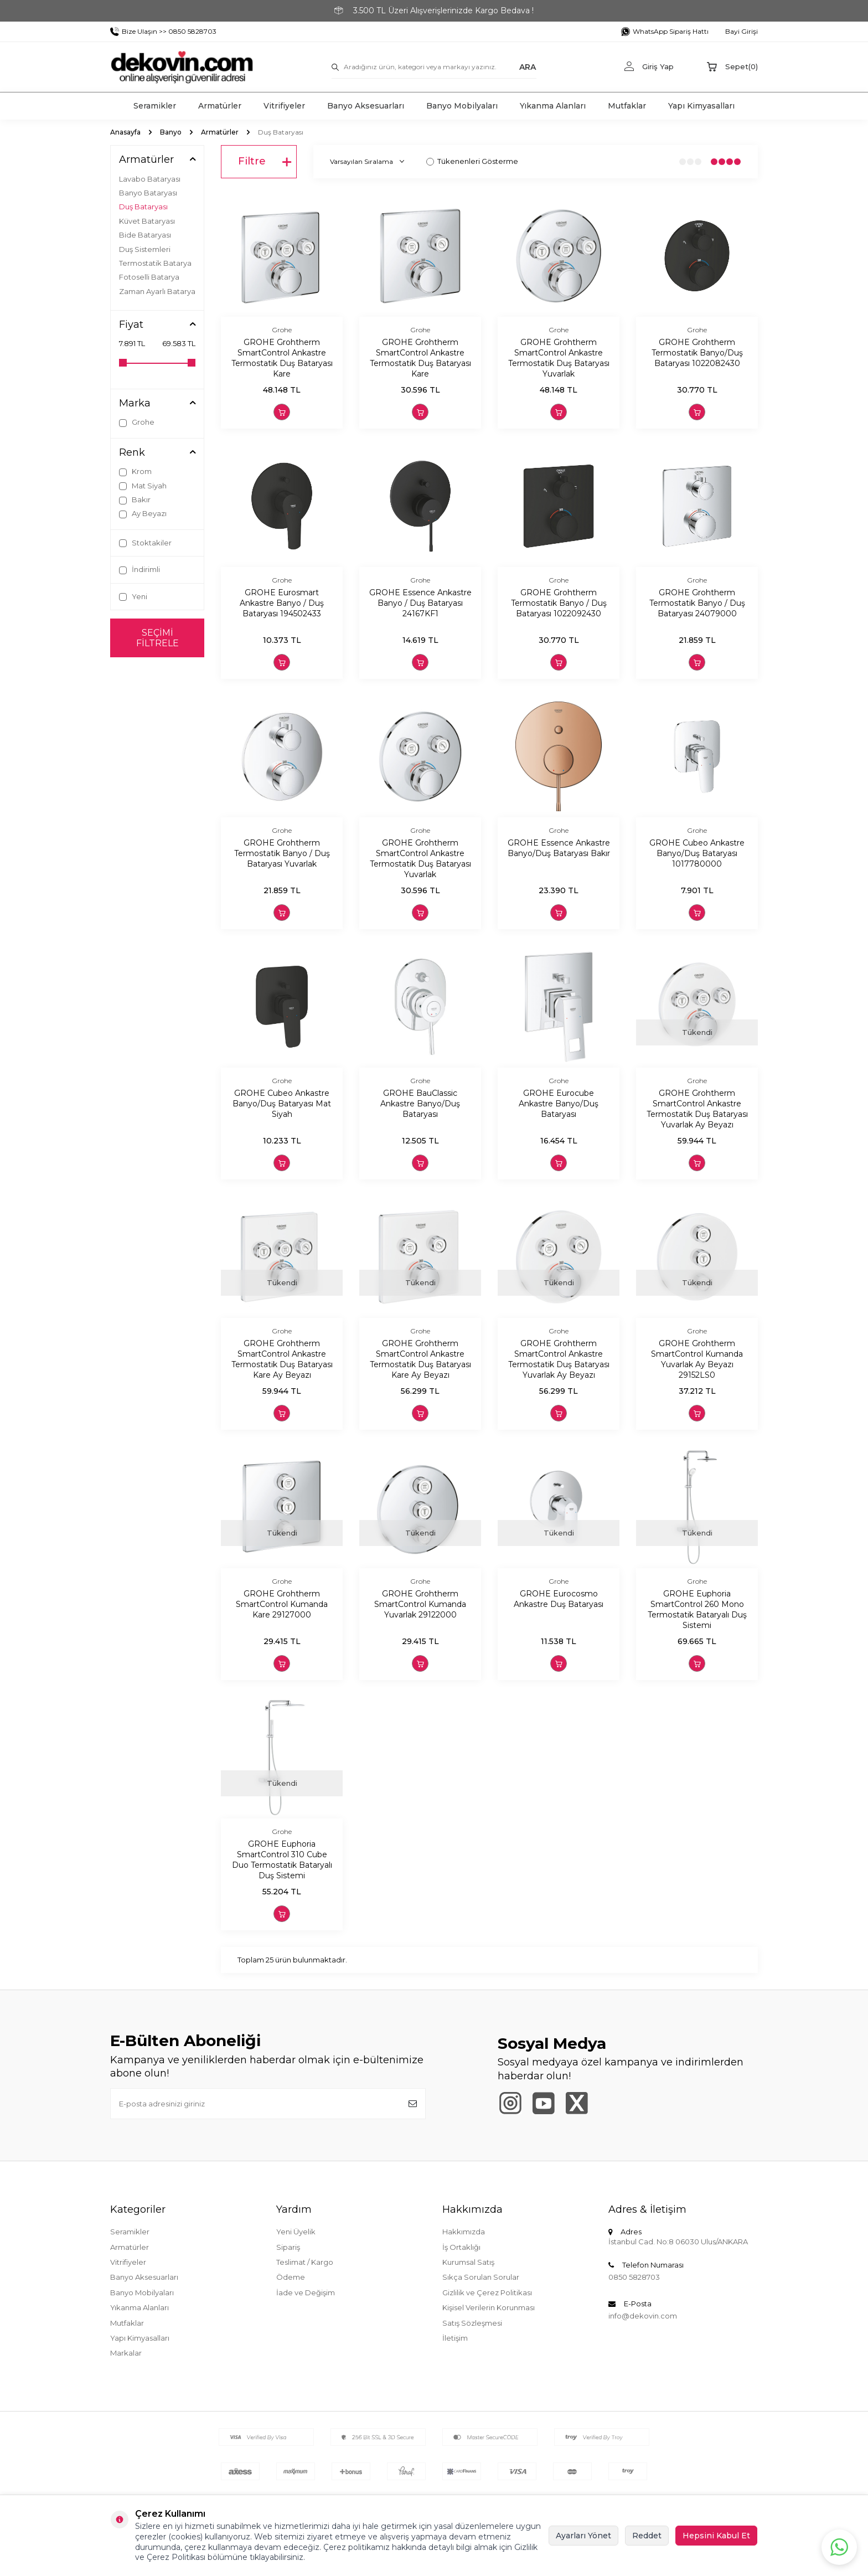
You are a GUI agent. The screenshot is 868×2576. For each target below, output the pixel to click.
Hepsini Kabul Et (716, 2536)
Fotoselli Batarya (149, 276)
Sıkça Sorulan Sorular (480, 2277)
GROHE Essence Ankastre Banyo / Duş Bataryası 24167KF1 (420, 603)
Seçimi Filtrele (157, 637)
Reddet (647, 2536)
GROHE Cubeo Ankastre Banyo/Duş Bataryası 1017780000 (697, 853)
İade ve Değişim (305, 2292)
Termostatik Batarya (155, 263)
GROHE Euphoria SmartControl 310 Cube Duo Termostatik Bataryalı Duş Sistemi (282, 1859)
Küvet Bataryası (147, 221)
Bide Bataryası (145, 234)
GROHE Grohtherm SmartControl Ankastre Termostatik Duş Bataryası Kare (282, 357)
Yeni (133, 596)
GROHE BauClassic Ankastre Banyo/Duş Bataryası (420, 1103)
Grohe (136, 422)
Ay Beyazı (143, 513)
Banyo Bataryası (148, 192)
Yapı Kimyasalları (701, 106)
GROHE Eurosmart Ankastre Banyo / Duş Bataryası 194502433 (282, 603)
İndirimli (139, 569)
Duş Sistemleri (144, 249)
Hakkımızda (463, 2231)
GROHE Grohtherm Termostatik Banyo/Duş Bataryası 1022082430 (697, 352)
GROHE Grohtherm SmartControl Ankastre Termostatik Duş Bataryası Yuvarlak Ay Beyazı (697, 1108)
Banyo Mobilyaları (462, 106)
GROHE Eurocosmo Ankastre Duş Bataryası (558, 1599)
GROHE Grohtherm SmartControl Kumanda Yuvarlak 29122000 (420, 1604)
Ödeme (290, 2277)
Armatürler (219, 106)
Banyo (171, 132)
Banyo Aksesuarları (365, 106)
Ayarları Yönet (583, 2536)
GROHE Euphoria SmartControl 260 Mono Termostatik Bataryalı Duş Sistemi (697, 1609)
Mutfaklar (627, 106)
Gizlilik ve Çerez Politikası (487, 2292)
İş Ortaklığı (461, 2247)
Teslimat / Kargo (304, 2262)
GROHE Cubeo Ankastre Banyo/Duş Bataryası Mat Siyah (281, 1103)
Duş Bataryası (143, 206)
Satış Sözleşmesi (472, 2323)
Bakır (135, 499)
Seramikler (154, 106)
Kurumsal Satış (468, 2262)
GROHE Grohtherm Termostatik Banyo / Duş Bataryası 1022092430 (559, 603)
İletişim (455, 2337)
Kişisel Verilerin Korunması (488, 2307)
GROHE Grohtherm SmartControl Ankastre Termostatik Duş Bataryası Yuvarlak (558, 357)
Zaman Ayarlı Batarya (157, 291)
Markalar (126, 2352)
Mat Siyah (143, 486)
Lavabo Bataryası (149, 178)
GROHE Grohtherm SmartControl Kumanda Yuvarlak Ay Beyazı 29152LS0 (697, 1358)
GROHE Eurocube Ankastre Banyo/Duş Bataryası (558, 1103)
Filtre (264, 161)
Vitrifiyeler (284, 106)
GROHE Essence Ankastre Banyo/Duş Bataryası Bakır (559, 848)
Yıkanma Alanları (553, 106)
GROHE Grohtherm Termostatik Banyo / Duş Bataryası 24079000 (697, 603)
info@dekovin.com (642, 2315)
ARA (527, 66)
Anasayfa (125, 132)
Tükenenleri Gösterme (472, 161)
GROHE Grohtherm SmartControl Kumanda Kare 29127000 (282, 1604)
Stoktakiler (145, 543)
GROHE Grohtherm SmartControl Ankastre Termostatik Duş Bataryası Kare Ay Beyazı (282, 1358)
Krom (135, 471)
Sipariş (288, 2247)
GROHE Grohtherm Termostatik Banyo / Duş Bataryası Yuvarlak (282, 853)
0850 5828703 (634, 2277)
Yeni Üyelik (296, 2231)
